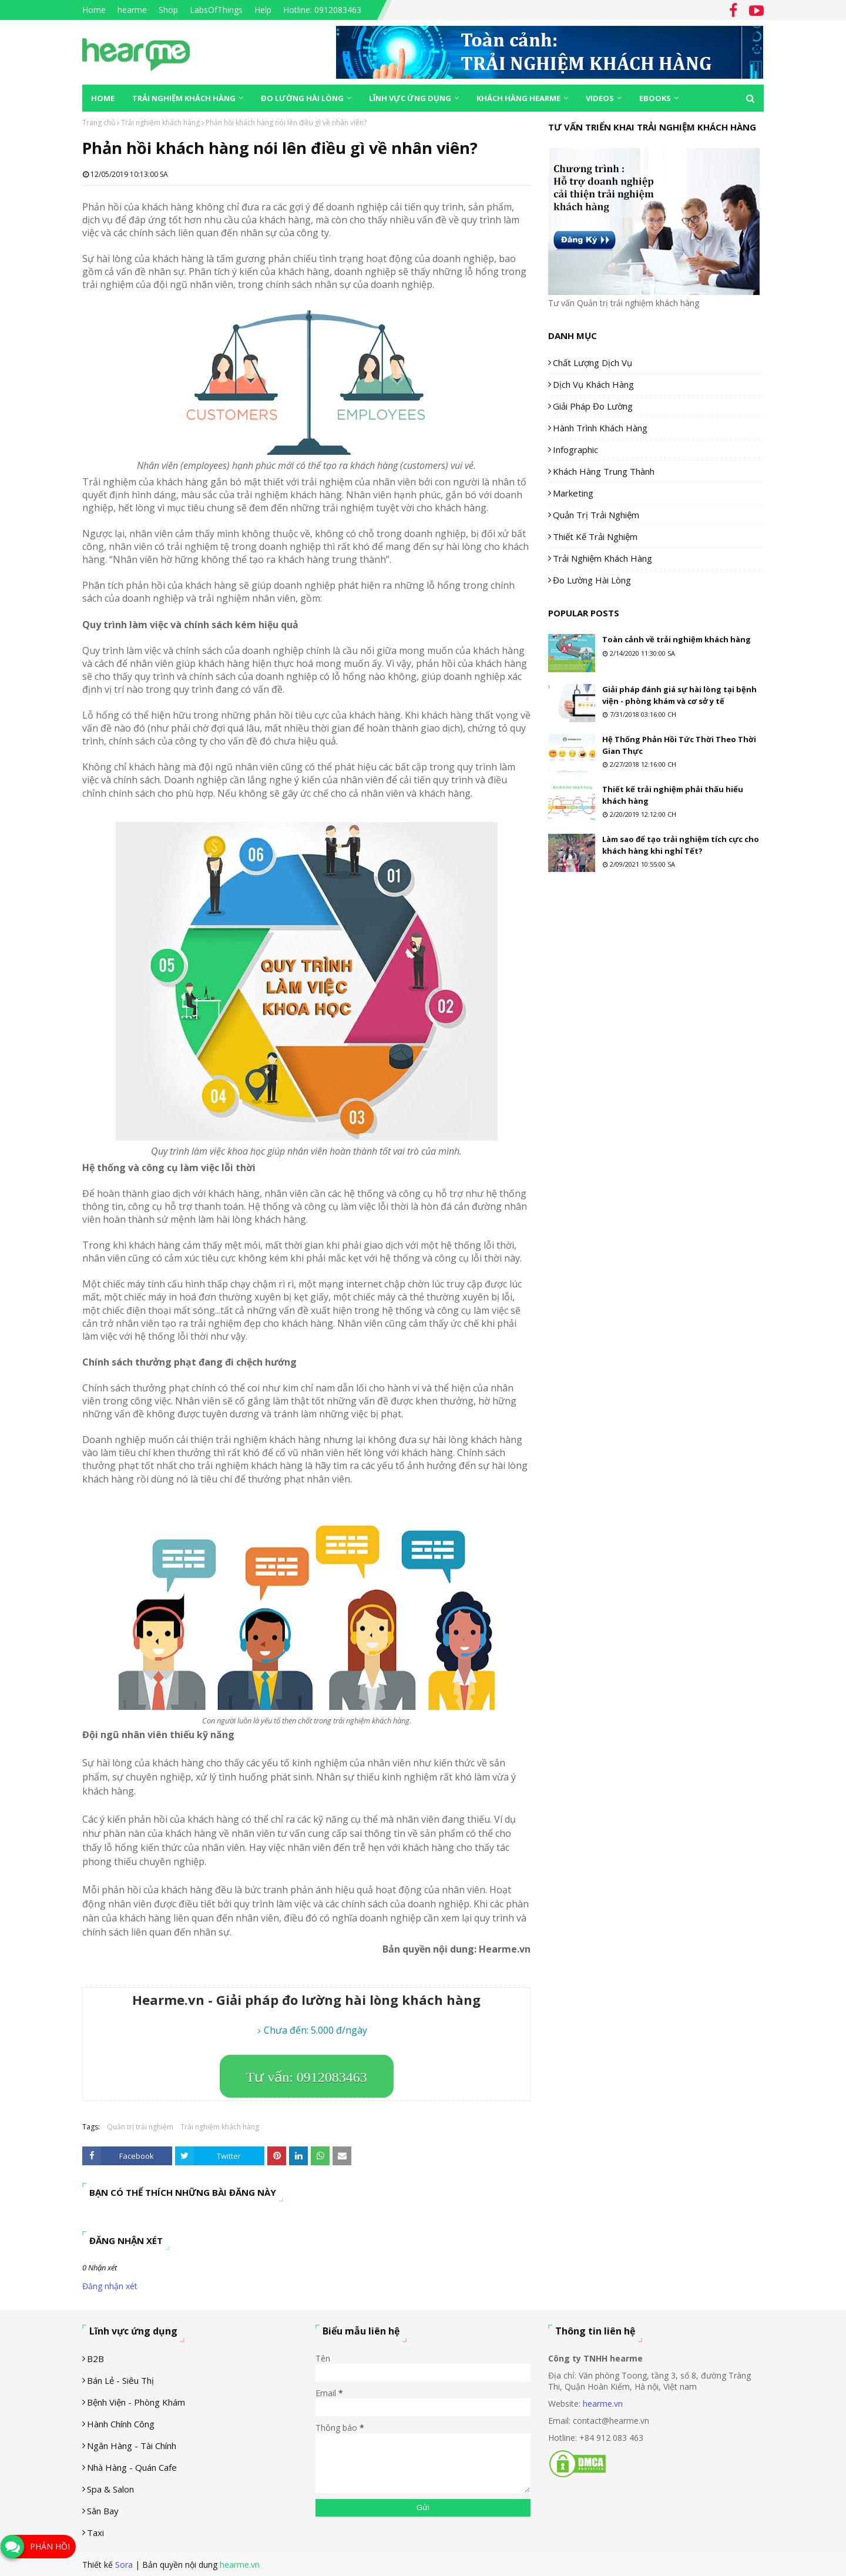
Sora (124, 2564)
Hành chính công (121, 2424)
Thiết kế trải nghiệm (595, 536)
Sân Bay (103, 2511)
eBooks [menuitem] (655, 98)
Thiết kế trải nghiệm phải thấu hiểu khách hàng (672, 795)
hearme (132, 9)
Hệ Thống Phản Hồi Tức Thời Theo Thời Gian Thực (679, 745)
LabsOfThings (216, 9)
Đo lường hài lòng (592, 580)
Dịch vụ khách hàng (593, 384)
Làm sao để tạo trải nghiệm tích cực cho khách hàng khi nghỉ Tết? (680, 845)
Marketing (573, 493)
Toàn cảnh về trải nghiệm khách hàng (676, 639)
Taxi (95, 2532)
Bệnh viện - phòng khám (136, 2402)
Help (262, 9)
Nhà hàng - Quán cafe (132, 2467)
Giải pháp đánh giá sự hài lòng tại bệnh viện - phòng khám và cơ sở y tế (679, 695)
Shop (168, 9)
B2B (95, 2358)
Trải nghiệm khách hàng (160, 123)
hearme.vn (603, 2403)
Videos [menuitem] (600, 98)
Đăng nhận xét (109, 2286)
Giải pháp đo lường (593, 406)
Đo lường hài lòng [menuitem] (302, 98)
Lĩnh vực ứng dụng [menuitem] (410, 98)
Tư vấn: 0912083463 (306, 2077)
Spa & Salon (110, 2489)
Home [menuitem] (103, 98)
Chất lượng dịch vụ (592, 362)
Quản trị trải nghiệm (140, 2127)
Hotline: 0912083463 (322, 9)
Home (94, 9)
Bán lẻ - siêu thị (120, 2380)
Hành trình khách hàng (600, 428)
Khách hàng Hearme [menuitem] (518, 98)
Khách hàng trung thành (603, 471)
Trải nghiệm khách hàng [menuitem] (184, 98)
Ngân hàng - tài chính (131, 2445)
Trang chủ (98, 123)
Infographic (575, 449)
